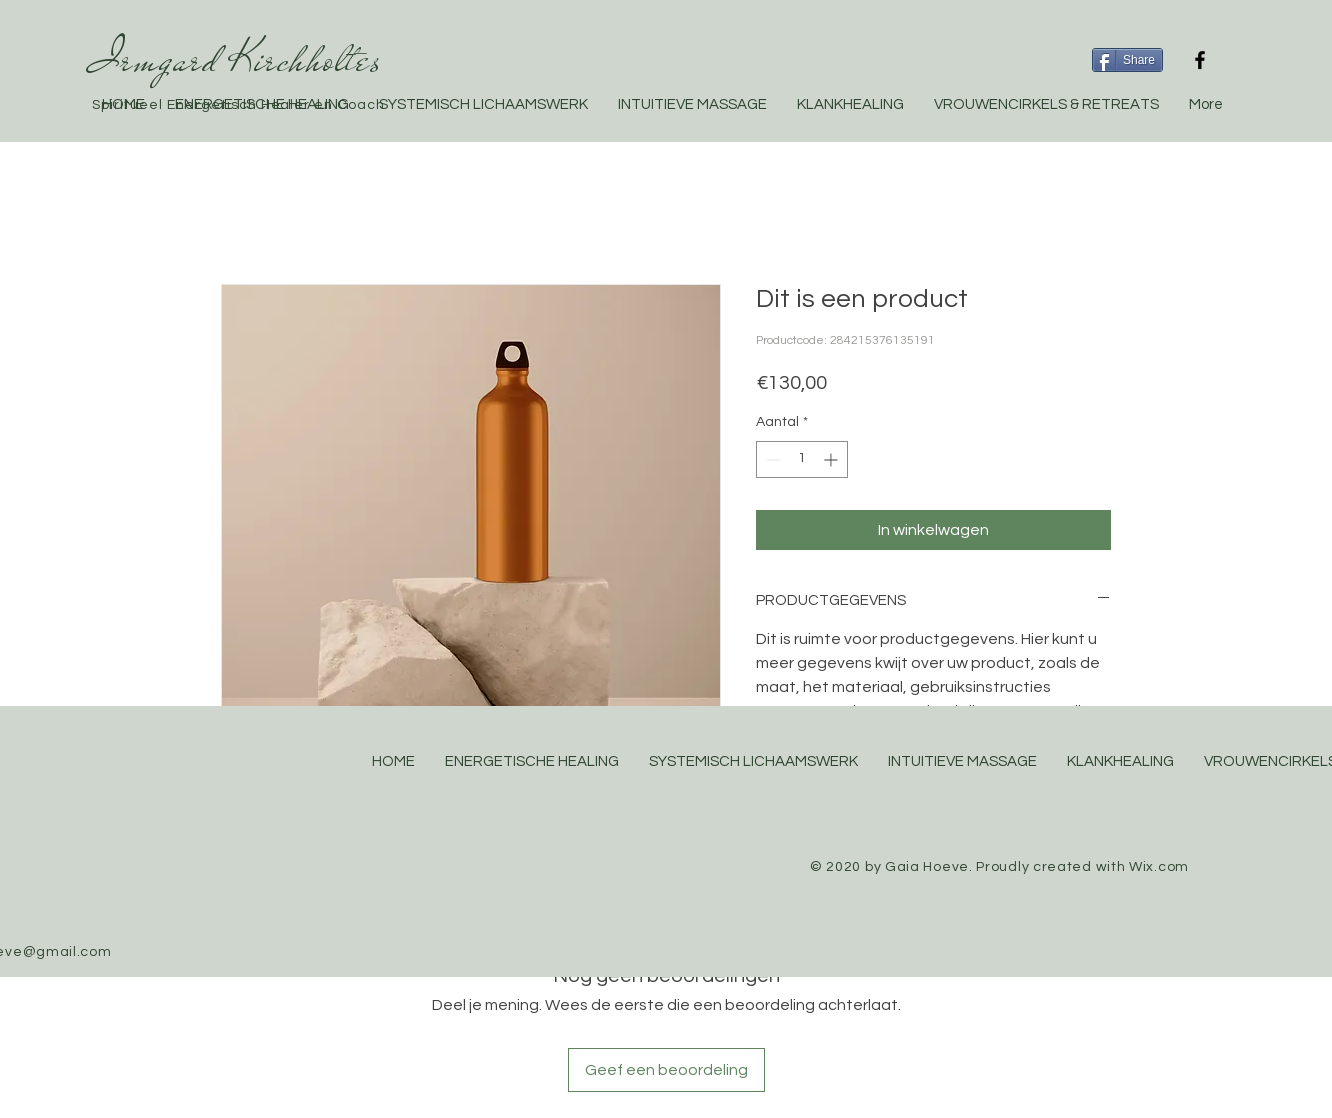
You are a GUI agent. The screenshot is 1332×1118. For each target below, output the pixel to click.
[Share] (1127, 60)
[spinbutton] (802, 459)
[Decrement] (771, 459)
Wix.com (1159, 867)
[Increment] (832, 459)
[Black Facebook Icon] (1200, 60)
